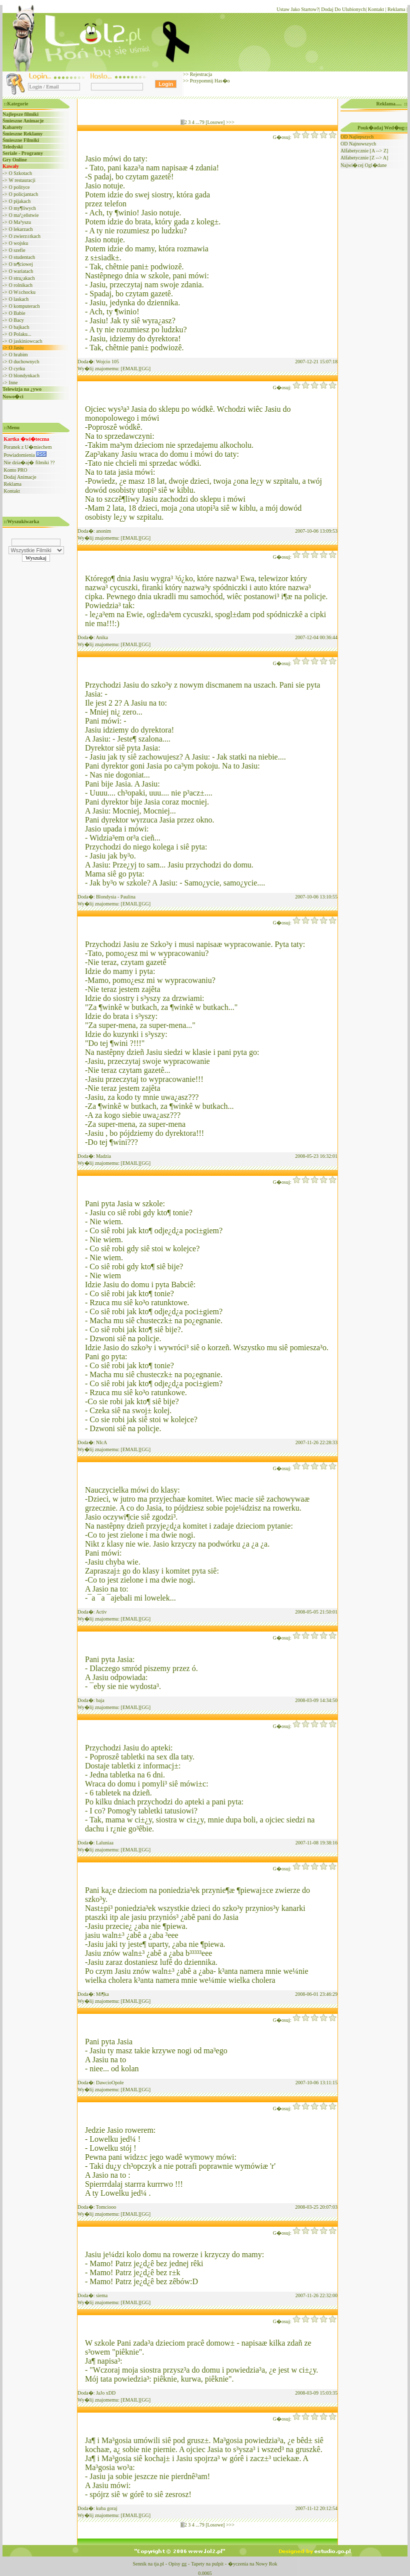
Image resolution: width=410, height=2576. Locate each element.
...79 (200, 122)
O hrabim (18, 354)
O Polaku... (20, 334)
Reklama (396, 9)
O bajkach (19, 327)
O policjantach (23, 194)
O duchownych (24, 361)
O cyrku (17, 368)
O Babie (17, 313)
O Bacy (16, 320)
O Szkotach (20, 173)
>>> (230, 122)
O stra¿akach (22, 278)
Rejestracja (200, 74)
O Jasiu (16, 347)
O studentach (22, 257)
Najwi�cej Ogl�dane (363, 165)
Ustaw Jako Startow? (297, 9)
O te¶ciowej (21, 264)
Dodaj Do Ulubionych (343, 9)
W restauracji (21, 180)
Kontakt (376, 9)
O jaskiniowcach (25, 341)
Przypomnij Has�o (209, 80)
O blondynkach (24, 375)
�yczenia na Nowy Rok (253, 2564)
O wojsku (18, 243)
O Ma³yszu (20, 222)
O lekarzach (21, 229)
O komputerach (24, 306)
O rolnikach (21, 285)
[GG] (145, 368)
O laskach (19, 299)
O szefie (17, 250)
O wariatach (21, 271)
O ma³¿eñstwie (24, 215)
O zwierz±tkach (25, 236)
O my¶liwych (22, 208)
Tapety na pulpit (207, 2564)
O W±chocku (22, 292)
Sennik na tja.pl (148, 2564)
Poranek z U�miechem (28, 447)
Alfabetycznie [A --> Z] (364, 150)
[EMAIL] (130, 368)
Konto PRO (16, 470)
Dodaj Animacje (20, 477)
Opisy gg (177, 2564)
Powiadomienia (25, 455)
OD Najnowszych (358, 143)
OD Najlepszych (357, 136)
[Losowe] (215, 122)
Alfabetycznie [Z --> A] (364, 157)
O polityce (19, 187)
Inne (13, 382)
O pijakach (20, 201)
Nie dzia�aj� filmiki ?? (29, 462)
